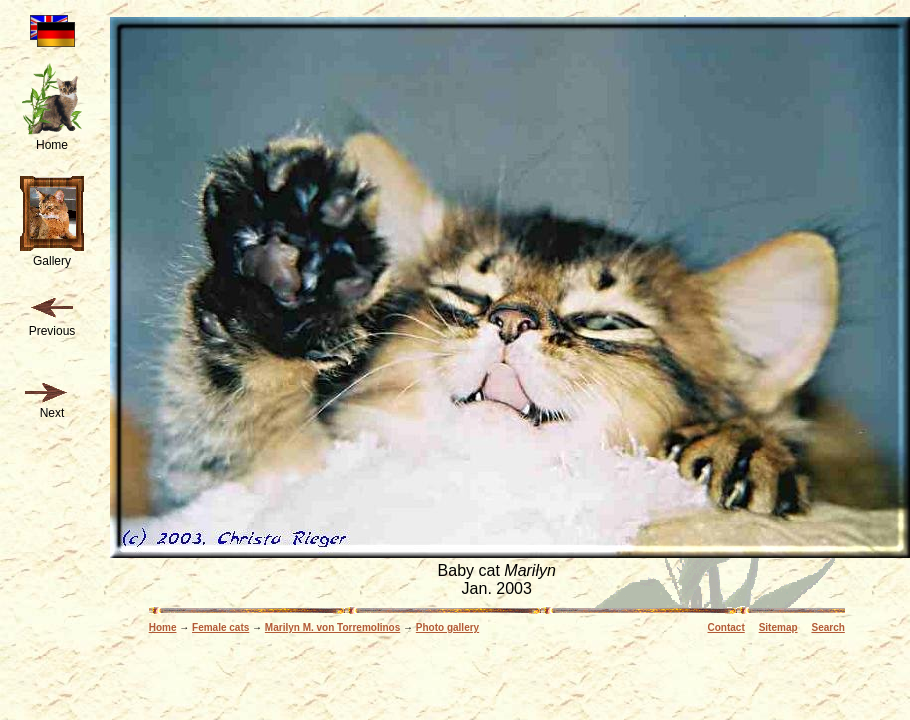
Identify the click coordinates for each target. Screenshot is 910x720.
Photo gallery (447, 627)
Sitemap (778, 627)
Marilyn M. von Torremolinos (332, 627)
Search (827, 627)
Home (163, 627)
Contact (726, 627)
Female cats (220, 627)
